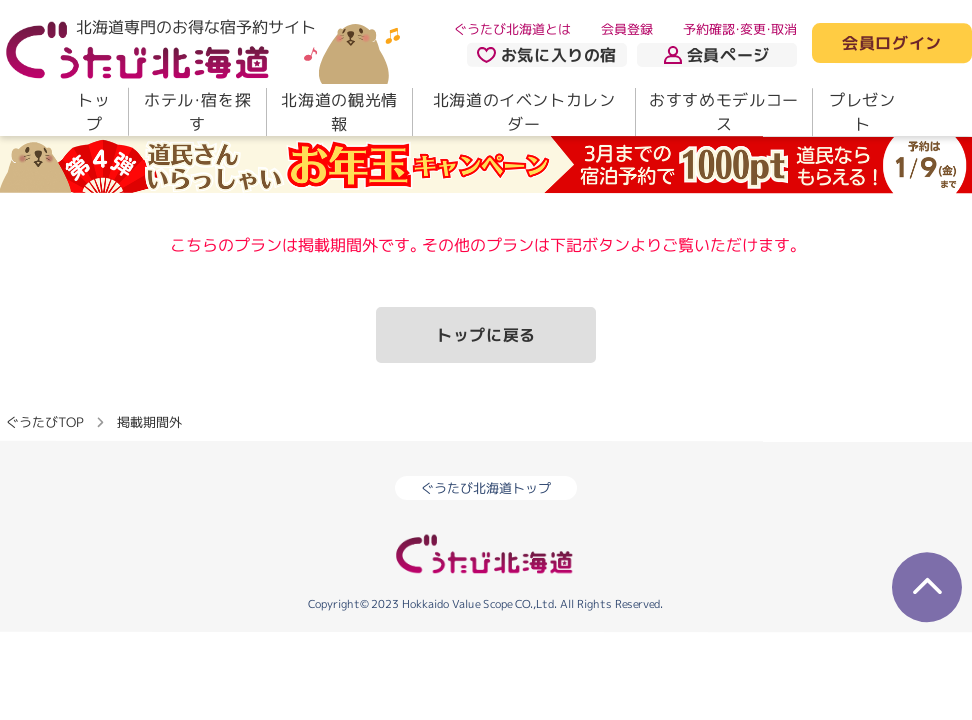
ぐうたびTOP (44, 422)
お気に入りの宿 (547, 55)
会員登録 (627, 29)
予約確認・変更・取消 (740, 29)
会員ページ (717, 55)
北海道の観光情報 (339, 112)
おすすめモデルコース (724, 112)
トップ (93, 112)
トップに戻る (486, 335)
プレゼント (862, 112)
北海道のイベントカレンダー (524, 112)
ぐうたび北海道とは (512, 29)
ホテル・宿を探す (197, 112)
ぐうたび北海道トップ (486, 488)
